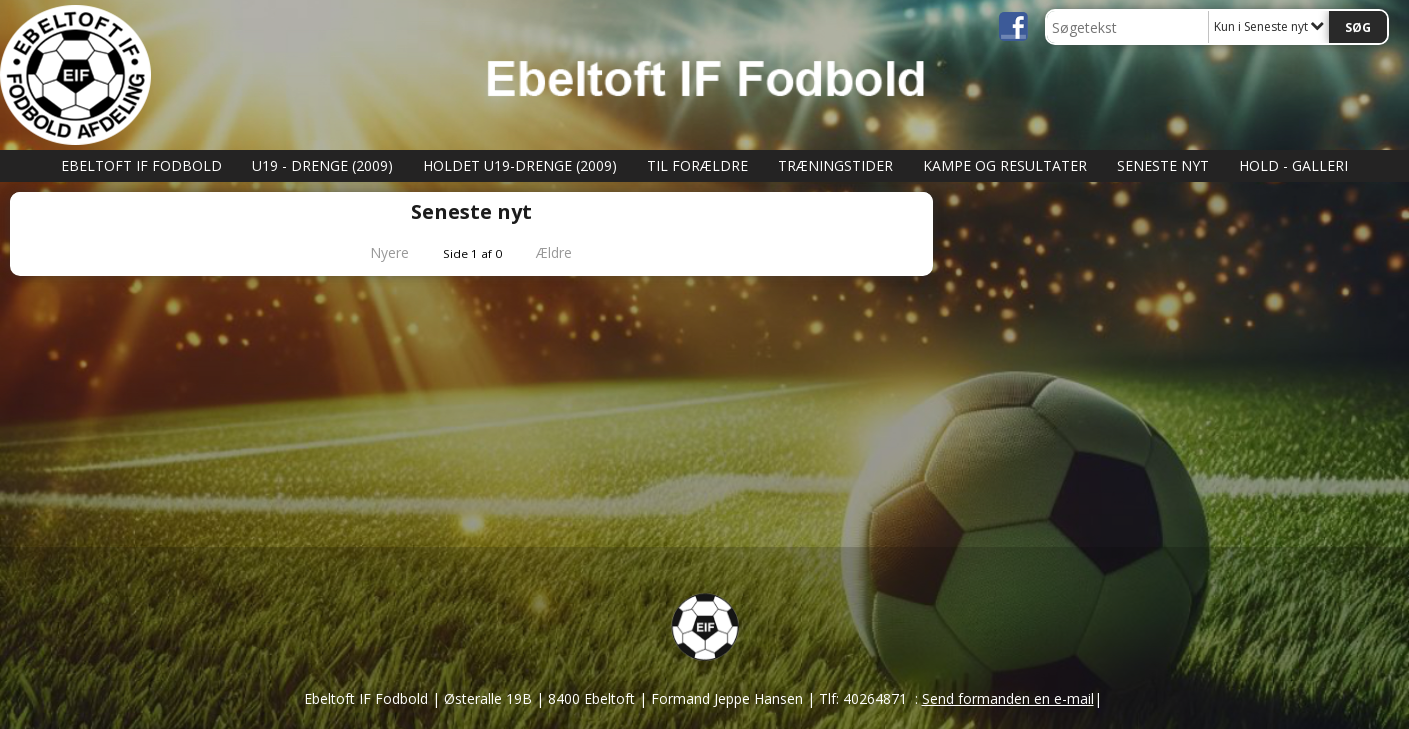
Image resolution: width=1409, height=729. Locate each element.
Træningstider (835, 165)
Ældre (568, 252)
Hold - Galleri (1293, 165)
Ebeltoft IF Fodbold (141, 165)
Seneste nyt (1163, 165)
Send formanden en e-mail (1008, 698)
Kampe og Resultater (1005, 165)
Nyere (377, 252)
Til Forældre (697, 165)
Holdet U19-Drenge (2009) (520, 165)
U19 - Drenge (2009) (322, 165)
